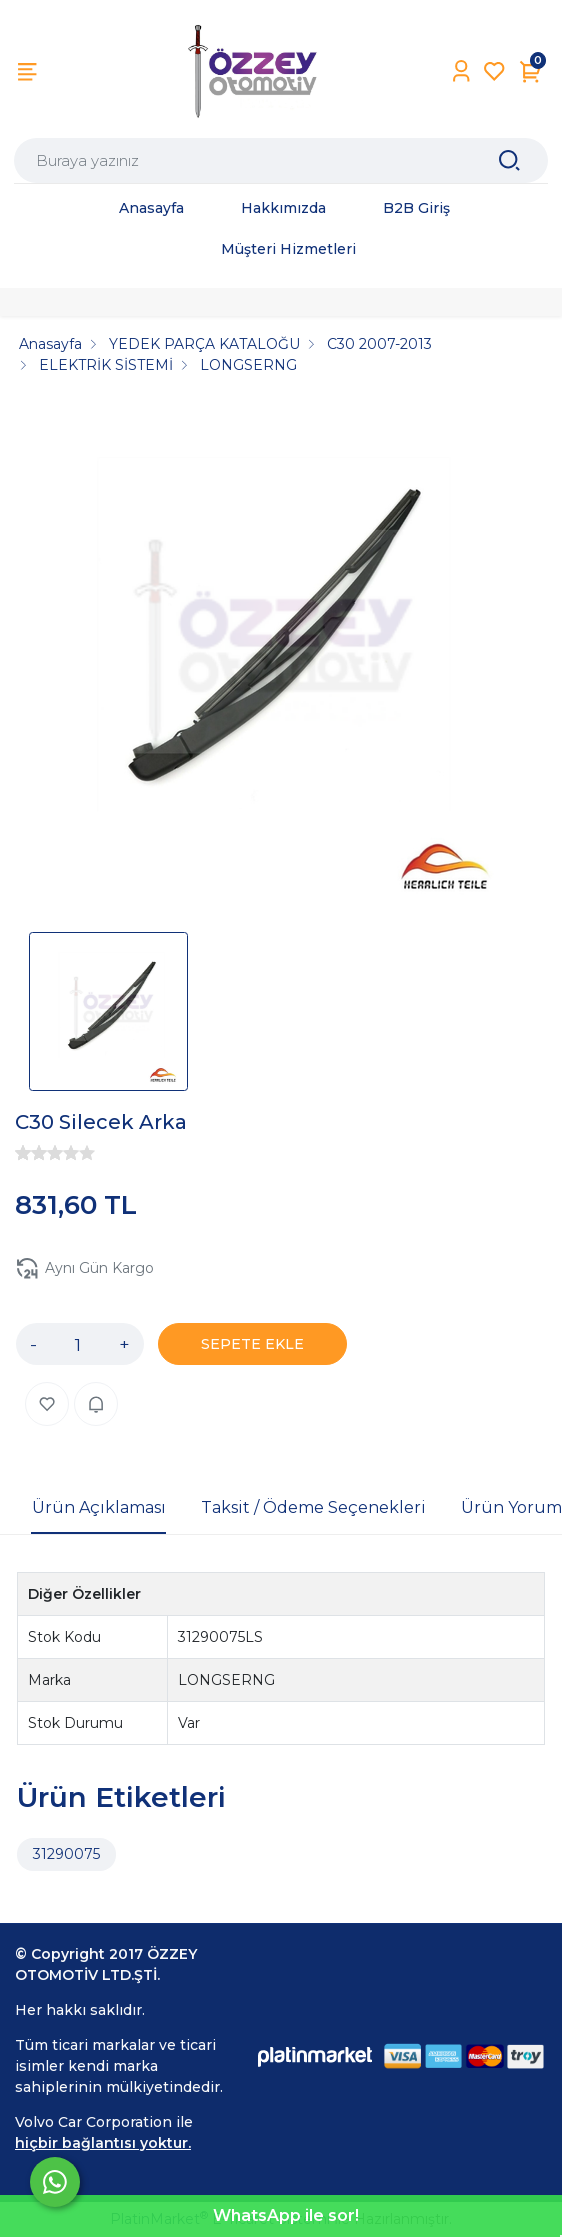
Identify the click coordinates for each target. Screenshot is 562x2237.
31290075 (66, 1854)
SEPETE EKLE (252, 1344)
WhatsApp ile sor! (286, 2215)
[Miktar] (78, 1344)
